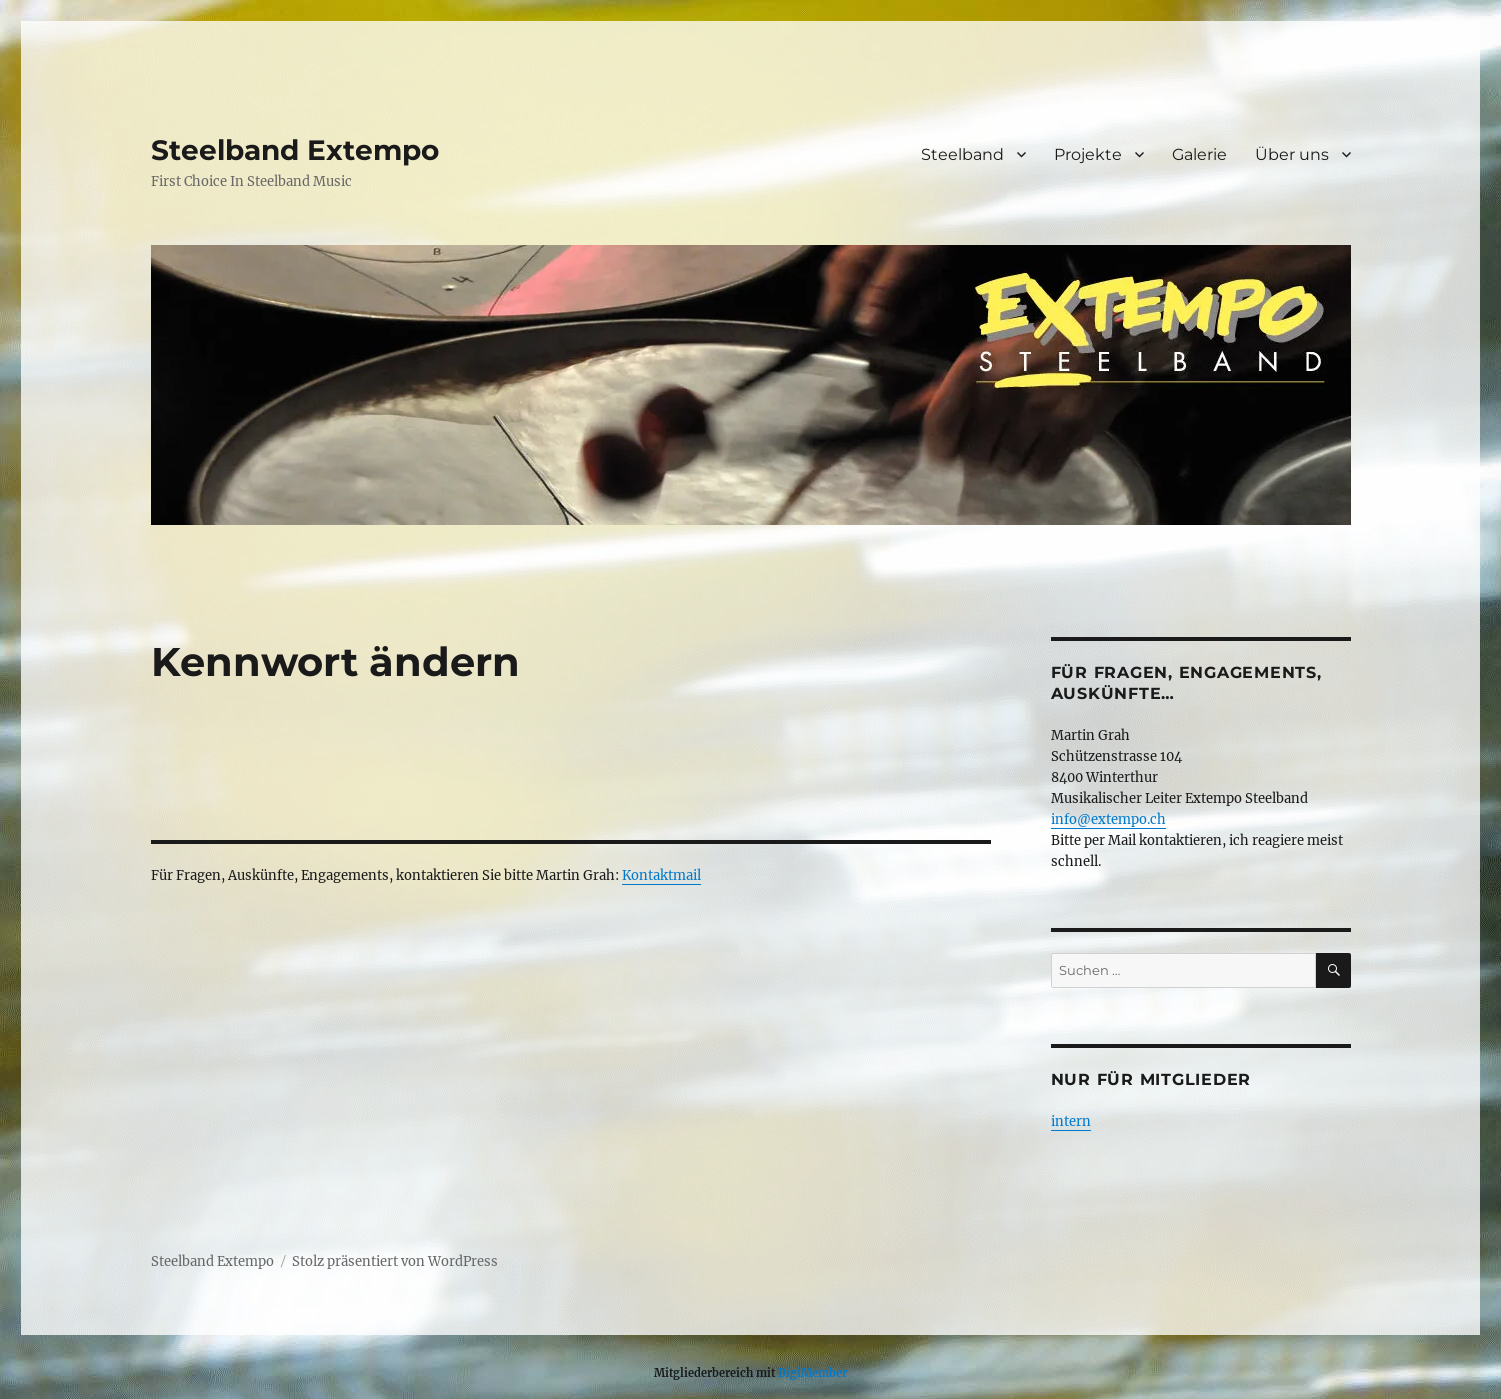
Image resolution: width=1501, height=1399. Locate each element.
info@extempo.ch (1108, 819)
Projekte (1088, 154)
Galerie (1199, 154)
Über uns (1292, 154)
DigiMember (812, 1373)
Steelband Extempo (295, 150)
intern (1071, 1121)
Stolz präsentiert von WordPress (395, 1261)
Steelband (962, 154)
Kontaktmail (661, 875)
